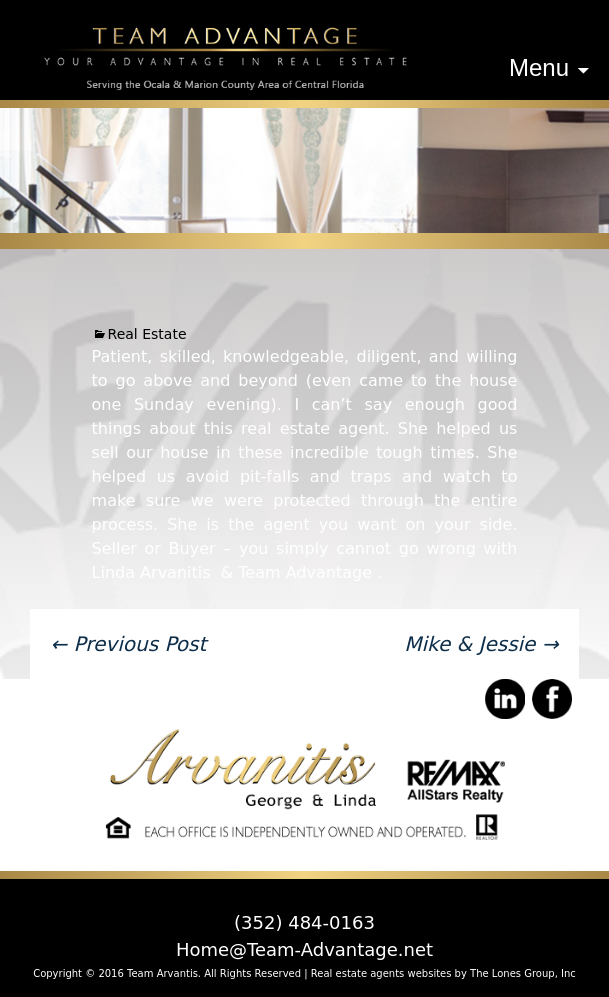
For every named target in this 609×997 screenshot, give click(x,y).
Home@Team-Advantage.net (304, 949)
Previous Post (128, 644)
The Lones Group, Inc (523, 973)
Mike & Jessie (481, 644)
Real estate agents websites (381, 973)
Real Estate (147, 334)
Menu (539, 67)
